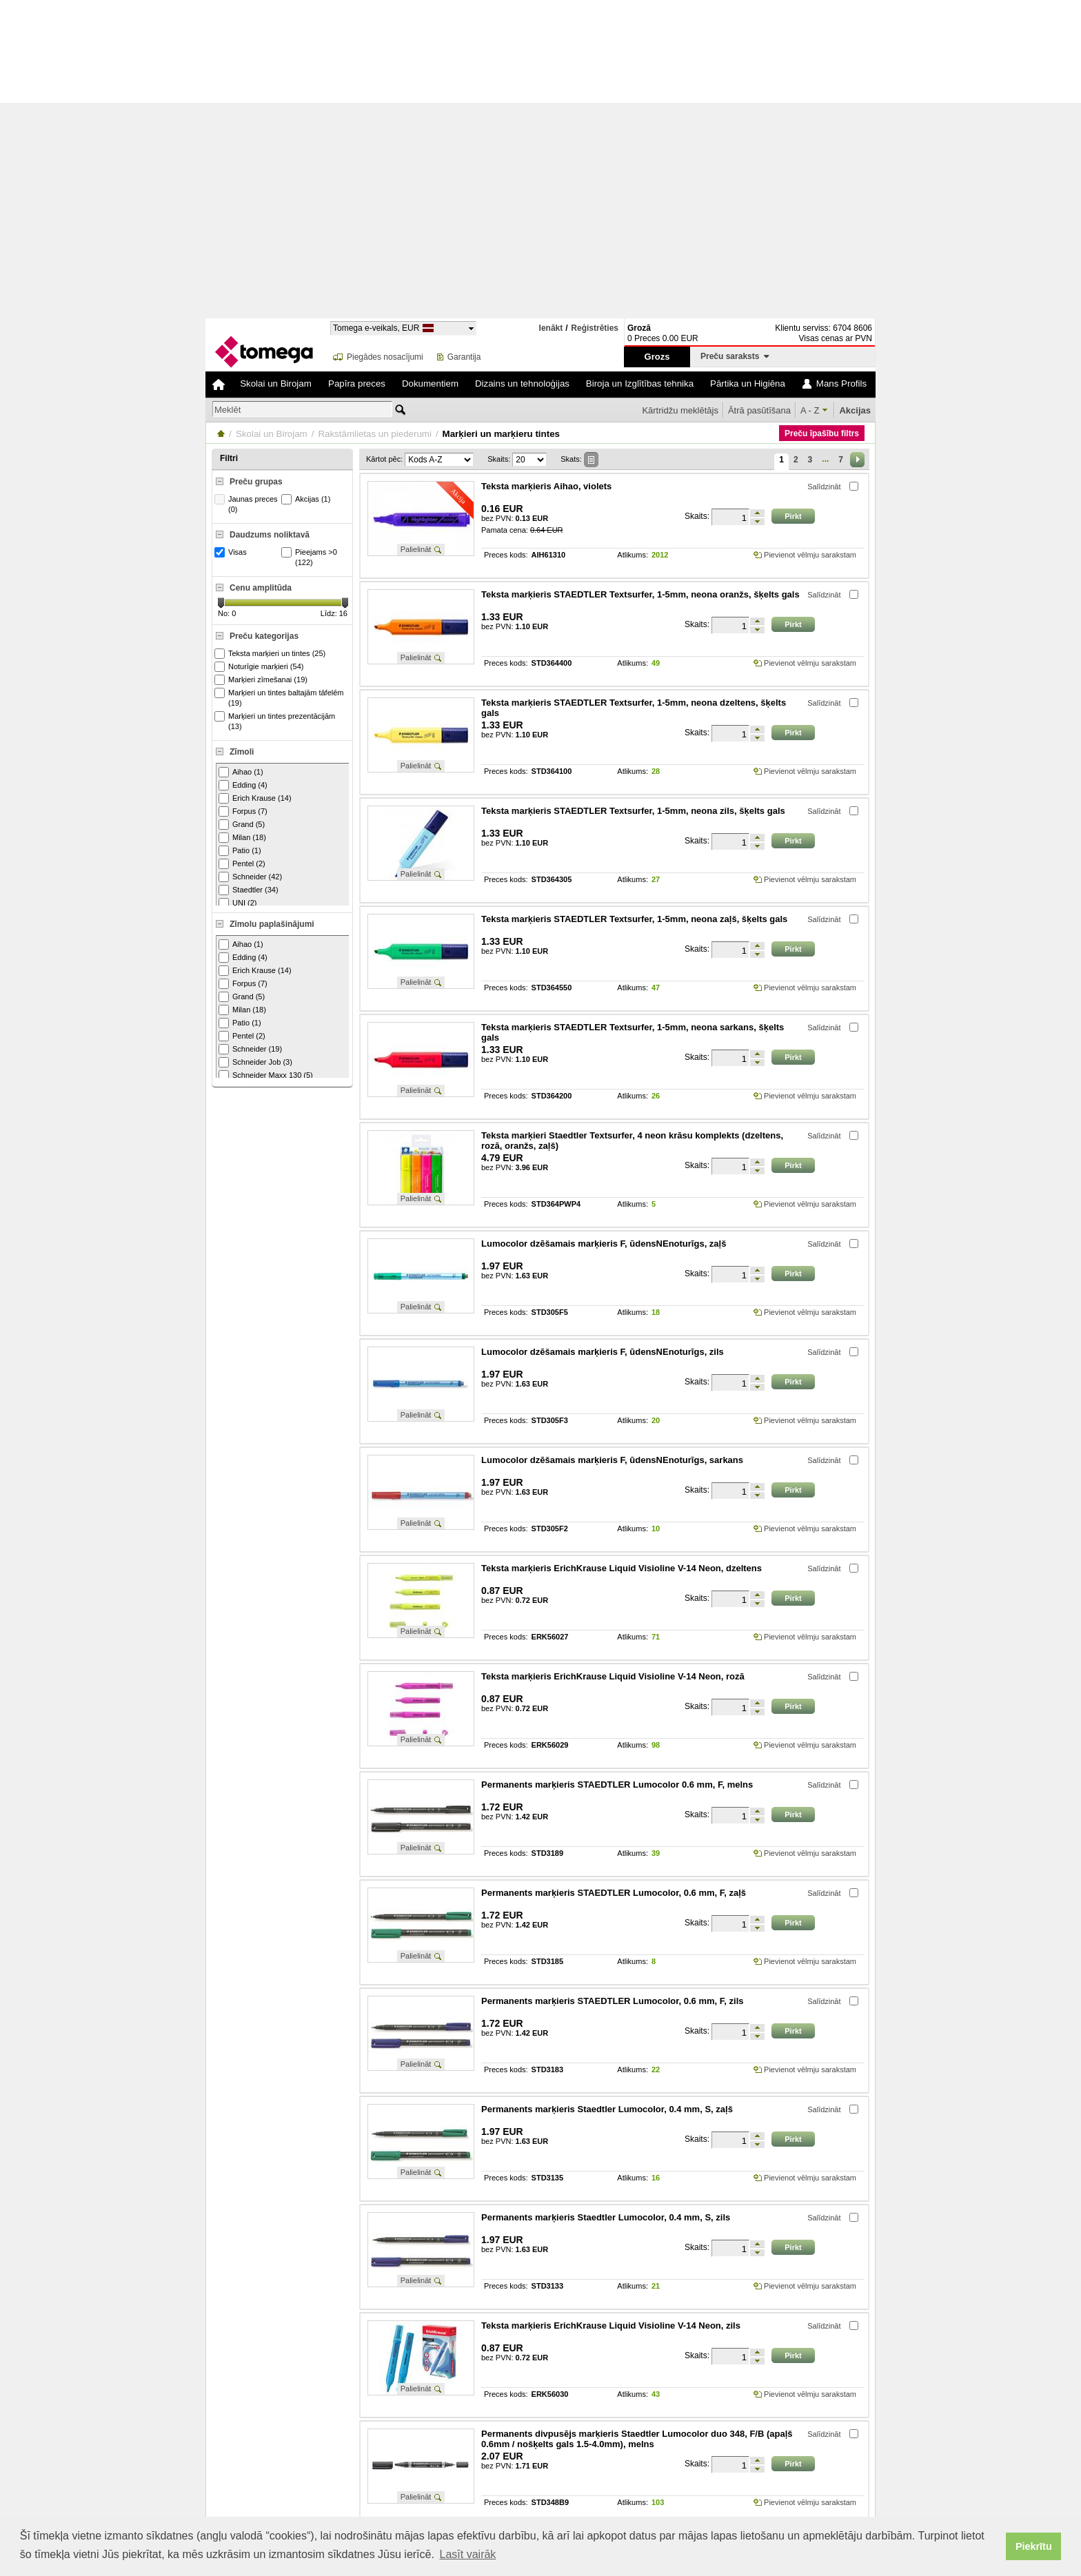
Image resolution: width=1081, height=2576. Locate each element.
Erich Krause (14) (255, 798)
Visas (232, 552)
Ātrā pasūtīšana (759, 410)
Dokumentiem (430, 383)
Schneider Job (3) (255, 1062)
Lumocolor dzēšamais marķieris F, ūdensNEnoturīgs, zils (602, 1352)
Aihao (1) (241, 772)
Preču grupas (256, 482)
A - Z (809, 410)
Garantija (464, 357)
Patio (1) (240, 851)
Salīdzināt (823, 486)
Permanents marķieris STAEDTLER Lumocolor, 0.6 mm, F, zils (612, 2001)
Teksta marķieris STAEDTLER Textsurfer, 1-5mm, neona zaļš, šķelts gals (634, 919)
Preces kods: (506, 555)
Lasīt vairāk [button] (468, 2554)
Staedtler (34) (249, 890)
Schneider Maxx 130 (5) (266, 1075)
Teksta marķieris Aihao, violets (546, 486)
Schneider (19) (250, 1049)
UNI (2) (237, 903)
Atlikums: (632, 555)
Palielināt (416, 549)
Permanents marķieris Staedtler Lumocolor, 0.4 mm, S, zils (605, 2217)
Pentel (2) (242, 864)
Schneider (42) (250, 877)
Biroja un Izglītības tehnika (640, 383)
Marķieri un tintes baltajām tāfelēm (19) (281, 697)
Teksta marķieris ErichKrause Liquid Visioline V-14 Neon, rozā (613, 1676)
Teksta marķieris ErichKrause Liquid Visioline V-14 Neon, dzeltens (621, 1568)
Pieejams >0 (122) (311, 556)
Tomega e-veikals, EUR (376, 327)
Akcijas (855, 410)
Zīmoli (242, 752)
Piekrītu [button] (1034, 2546)
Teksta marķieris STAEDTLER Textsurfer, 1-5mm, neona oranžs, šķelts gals (640, 594)
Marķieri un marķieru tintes (501, 434)
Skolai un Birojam (276, 383)
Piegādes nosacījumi (385, 357)
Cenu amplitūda (261, 588)
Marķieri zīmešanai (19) (262, 680)
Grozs (657, 356)
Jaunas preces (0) (248, 503)
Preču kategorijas (264, 636)
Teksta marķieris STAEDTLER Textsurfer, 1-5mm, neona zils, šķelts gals (633, 811)
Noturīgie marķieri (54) (260, 667)
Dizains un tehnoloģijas (522, 383)
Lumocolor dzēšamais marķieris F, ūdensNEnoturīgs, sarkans (612, 1460)
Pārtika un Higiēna (747, 383)
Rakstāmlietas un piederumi (374, 434)
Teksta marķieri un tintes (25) (271, 653)
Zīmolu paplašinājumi (272, 924)
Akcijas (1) (307, 499)
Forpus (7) (243, 811)
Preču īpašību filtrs (822, 433)
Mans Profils (841, 383)
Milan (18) (242, 837)
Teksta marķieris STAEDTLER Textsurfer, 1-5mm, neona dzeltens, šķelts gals (633, 707)
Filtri (229, 458)
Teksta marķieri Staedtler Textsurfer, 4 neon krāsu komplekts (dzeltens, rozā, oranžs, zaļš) (632, 1140)
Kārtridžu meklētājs (680, 410)
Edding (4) (243, 785)
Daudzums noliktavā (270, 535)
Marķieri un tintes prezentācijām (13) (276, 720)
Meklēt (227, 409)
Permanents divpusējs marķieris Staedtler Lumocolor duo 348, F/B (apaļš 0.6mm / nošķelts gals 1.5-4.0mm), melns (637, 2439)
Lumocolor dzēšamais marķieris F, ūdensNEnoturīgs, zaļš (603, 1243)
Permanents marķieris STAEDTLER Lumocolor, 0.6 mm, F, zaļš (613, 1893)
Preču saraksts (734, 356)
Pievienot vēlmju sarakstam (810, 555)
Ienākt (551, 328)
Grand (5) (242, 824)
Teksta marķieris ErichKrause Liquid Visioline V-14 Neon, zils (610, 2325)
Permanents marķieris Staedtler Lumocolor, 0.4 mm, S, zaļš (607, 2109)
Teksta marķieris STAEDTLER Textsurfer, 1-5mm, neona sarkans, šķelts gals (632, 1032)
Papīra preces (356, 383)
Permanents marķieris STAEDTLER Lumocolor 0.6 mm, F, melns (617, 1784)
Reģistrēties (594, 328)
